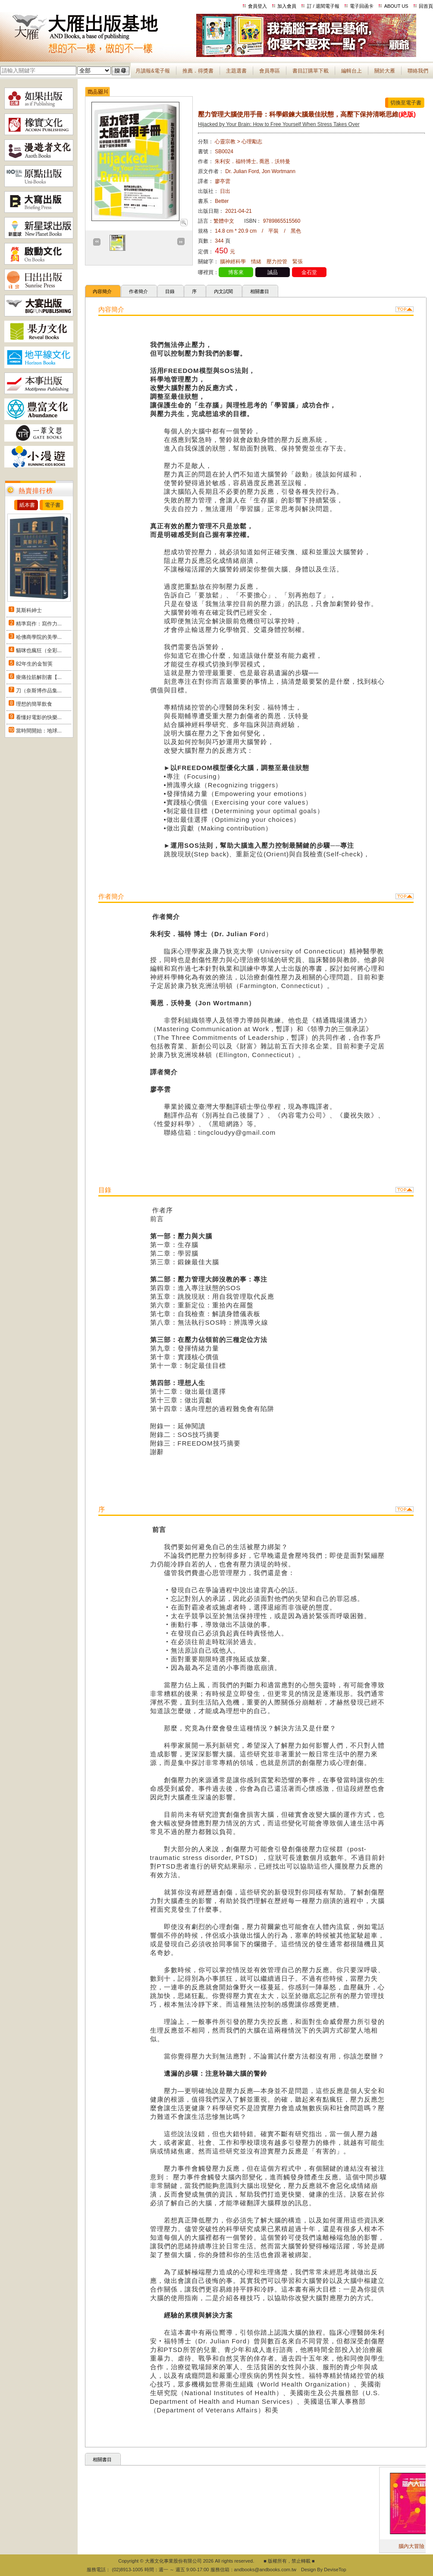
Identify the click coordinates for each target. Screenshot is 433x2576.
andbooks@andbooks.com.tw (265, 2569)
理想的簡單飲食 (34, 704)
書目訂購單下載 (310, 71)
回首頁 (426, 6)
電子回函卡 (361, 6)
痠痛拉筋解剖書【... (39, 677)
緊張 (297, 262)
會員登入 (257, 6)
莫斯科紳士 (29, 610)
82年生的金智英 (34, 664)
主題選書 (236, 71)
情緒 (256, 262)
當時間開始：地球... (39, 731)
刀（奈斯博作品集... (39, 691)
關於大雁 (384, 71)
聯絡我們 (418, 71)
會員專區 (269, 71)
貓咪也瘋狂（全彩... (39, 650)
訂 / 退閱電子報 (323, 6)
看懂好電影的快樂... (39, 717)
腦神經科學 (233, 262)
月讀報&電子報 (152, 71)
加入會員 (286, 6)
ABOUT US (396, 6)
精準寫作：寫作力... (39, 624)
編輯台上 (351, 71)
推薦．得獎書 (197, 71)
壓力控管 (277, 262)
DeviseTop (335, 2569)
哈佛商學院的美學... (39, 637)
